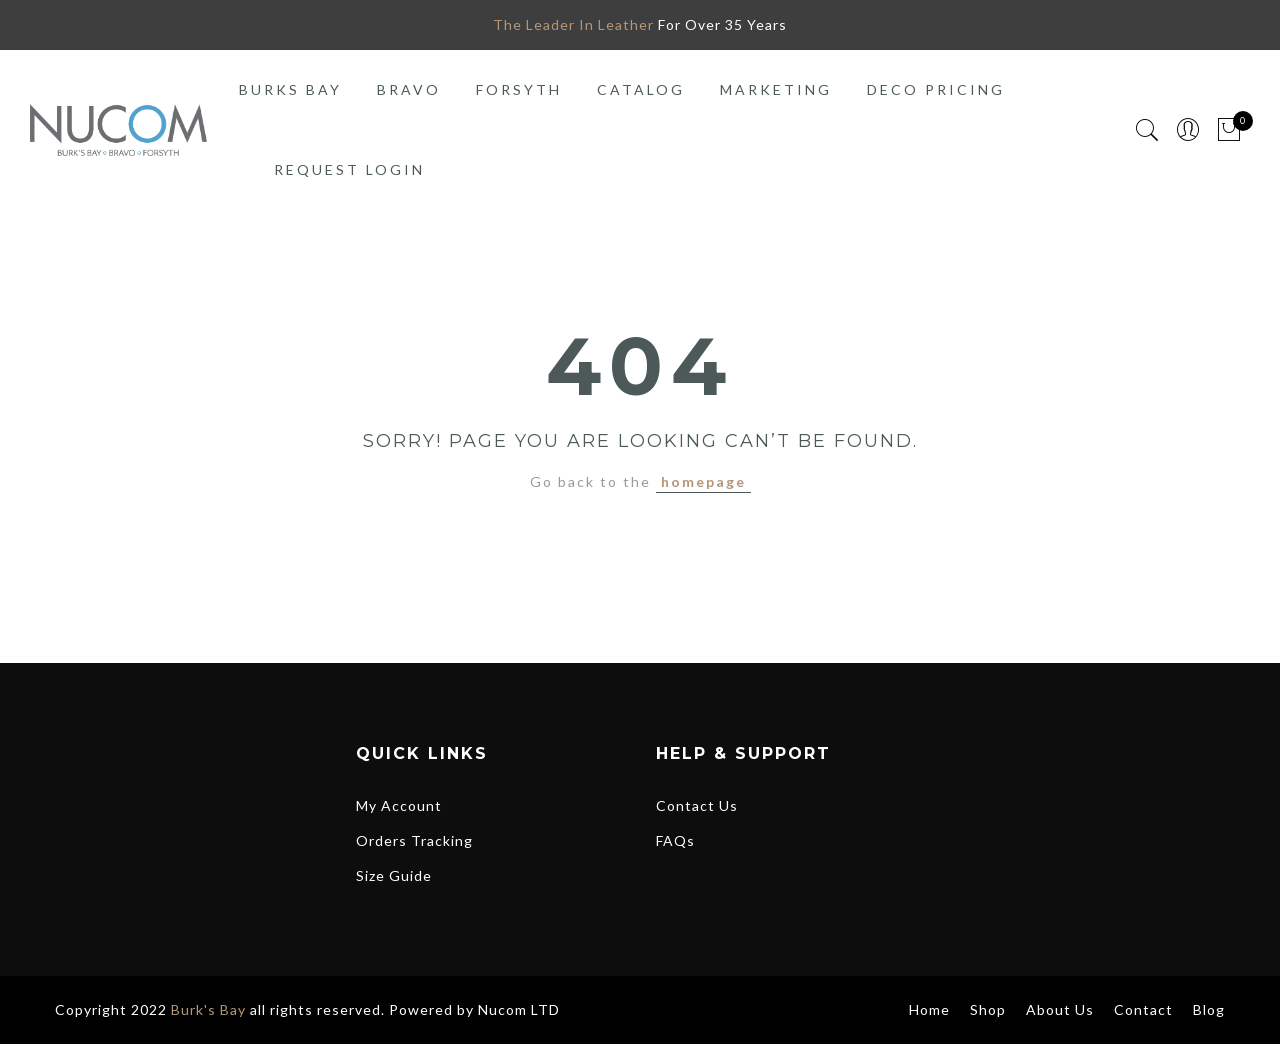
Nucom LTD (519, 1009)
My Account (399, 805)
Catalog (641, 89)
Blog (1209, 1009)
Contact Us (697, 805)
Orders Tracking (414, 840)
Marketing (776, 89)
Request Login (349, 169)
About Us (1060, 1009)
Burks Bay (290, 89)
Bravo (409, 89)
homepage (703, 481)
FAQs (675, 840)
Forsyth (519, 89)
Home (929, 1009)
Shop (988, 1009)
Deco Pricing (936, 89)
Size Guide (394, 875)
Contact (1143, 1009)
